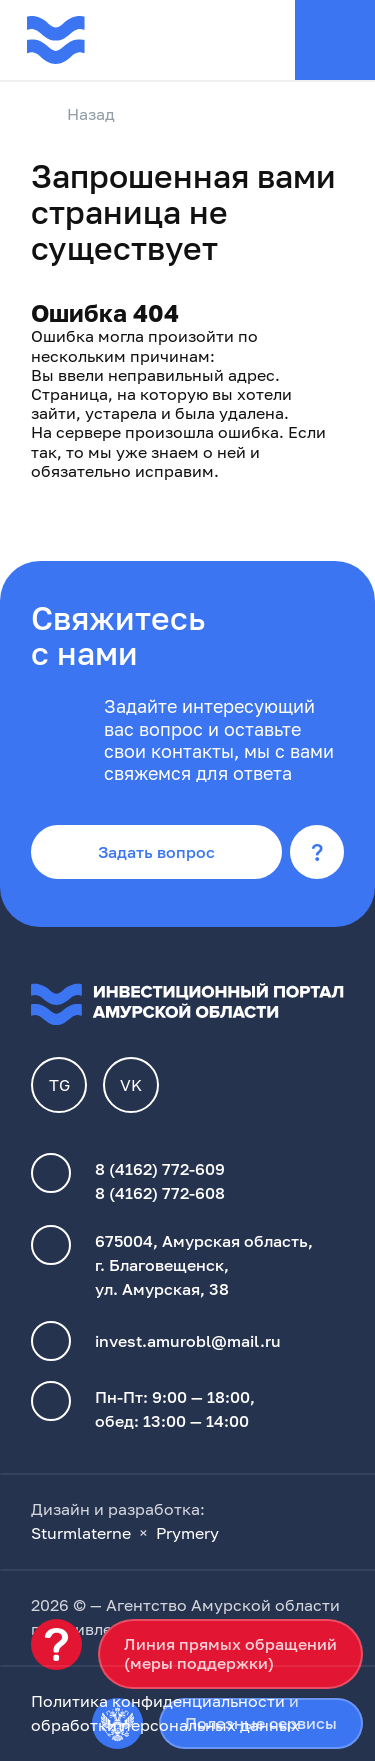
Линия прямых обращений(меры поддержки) (230, 1653)
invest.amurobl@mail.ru (188, 1341)
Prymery (187, 1533)
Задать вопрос (156, 852)
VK (131, 1085)
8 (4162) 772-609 (160, 1169)
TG (59, 1085)
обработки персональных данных (165, 1725)
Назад (73, 115)
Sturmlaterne (81, 1533)
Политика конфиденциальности (158, 1701)
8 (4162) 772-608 (160, 1193)
